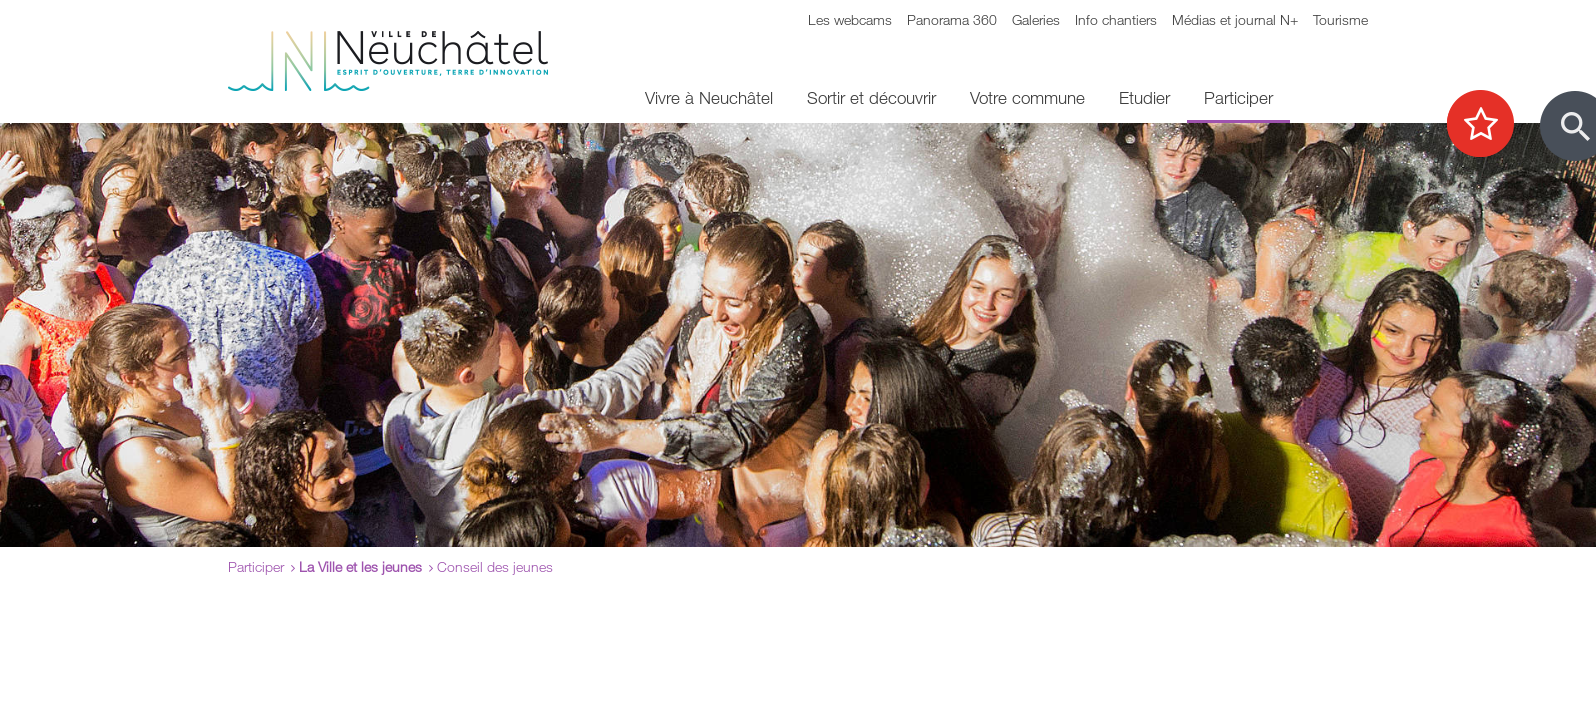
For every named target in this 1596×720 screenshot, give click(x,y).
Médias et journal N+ (1235, 19)
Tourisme (1340, 19)
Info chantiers (1116, 19)
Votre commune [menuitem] (1027, 97)
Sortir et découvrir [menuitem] (871, 97)
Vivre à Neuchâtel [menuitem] (709, 97)
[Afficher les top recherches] (1490, 125)
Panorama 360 (952, 19)
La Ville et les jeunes (360, 566)
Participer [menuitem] (1238, 97)
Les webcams (850, 19)
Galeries (1036, 19)
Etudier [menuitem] (1144, 97)
